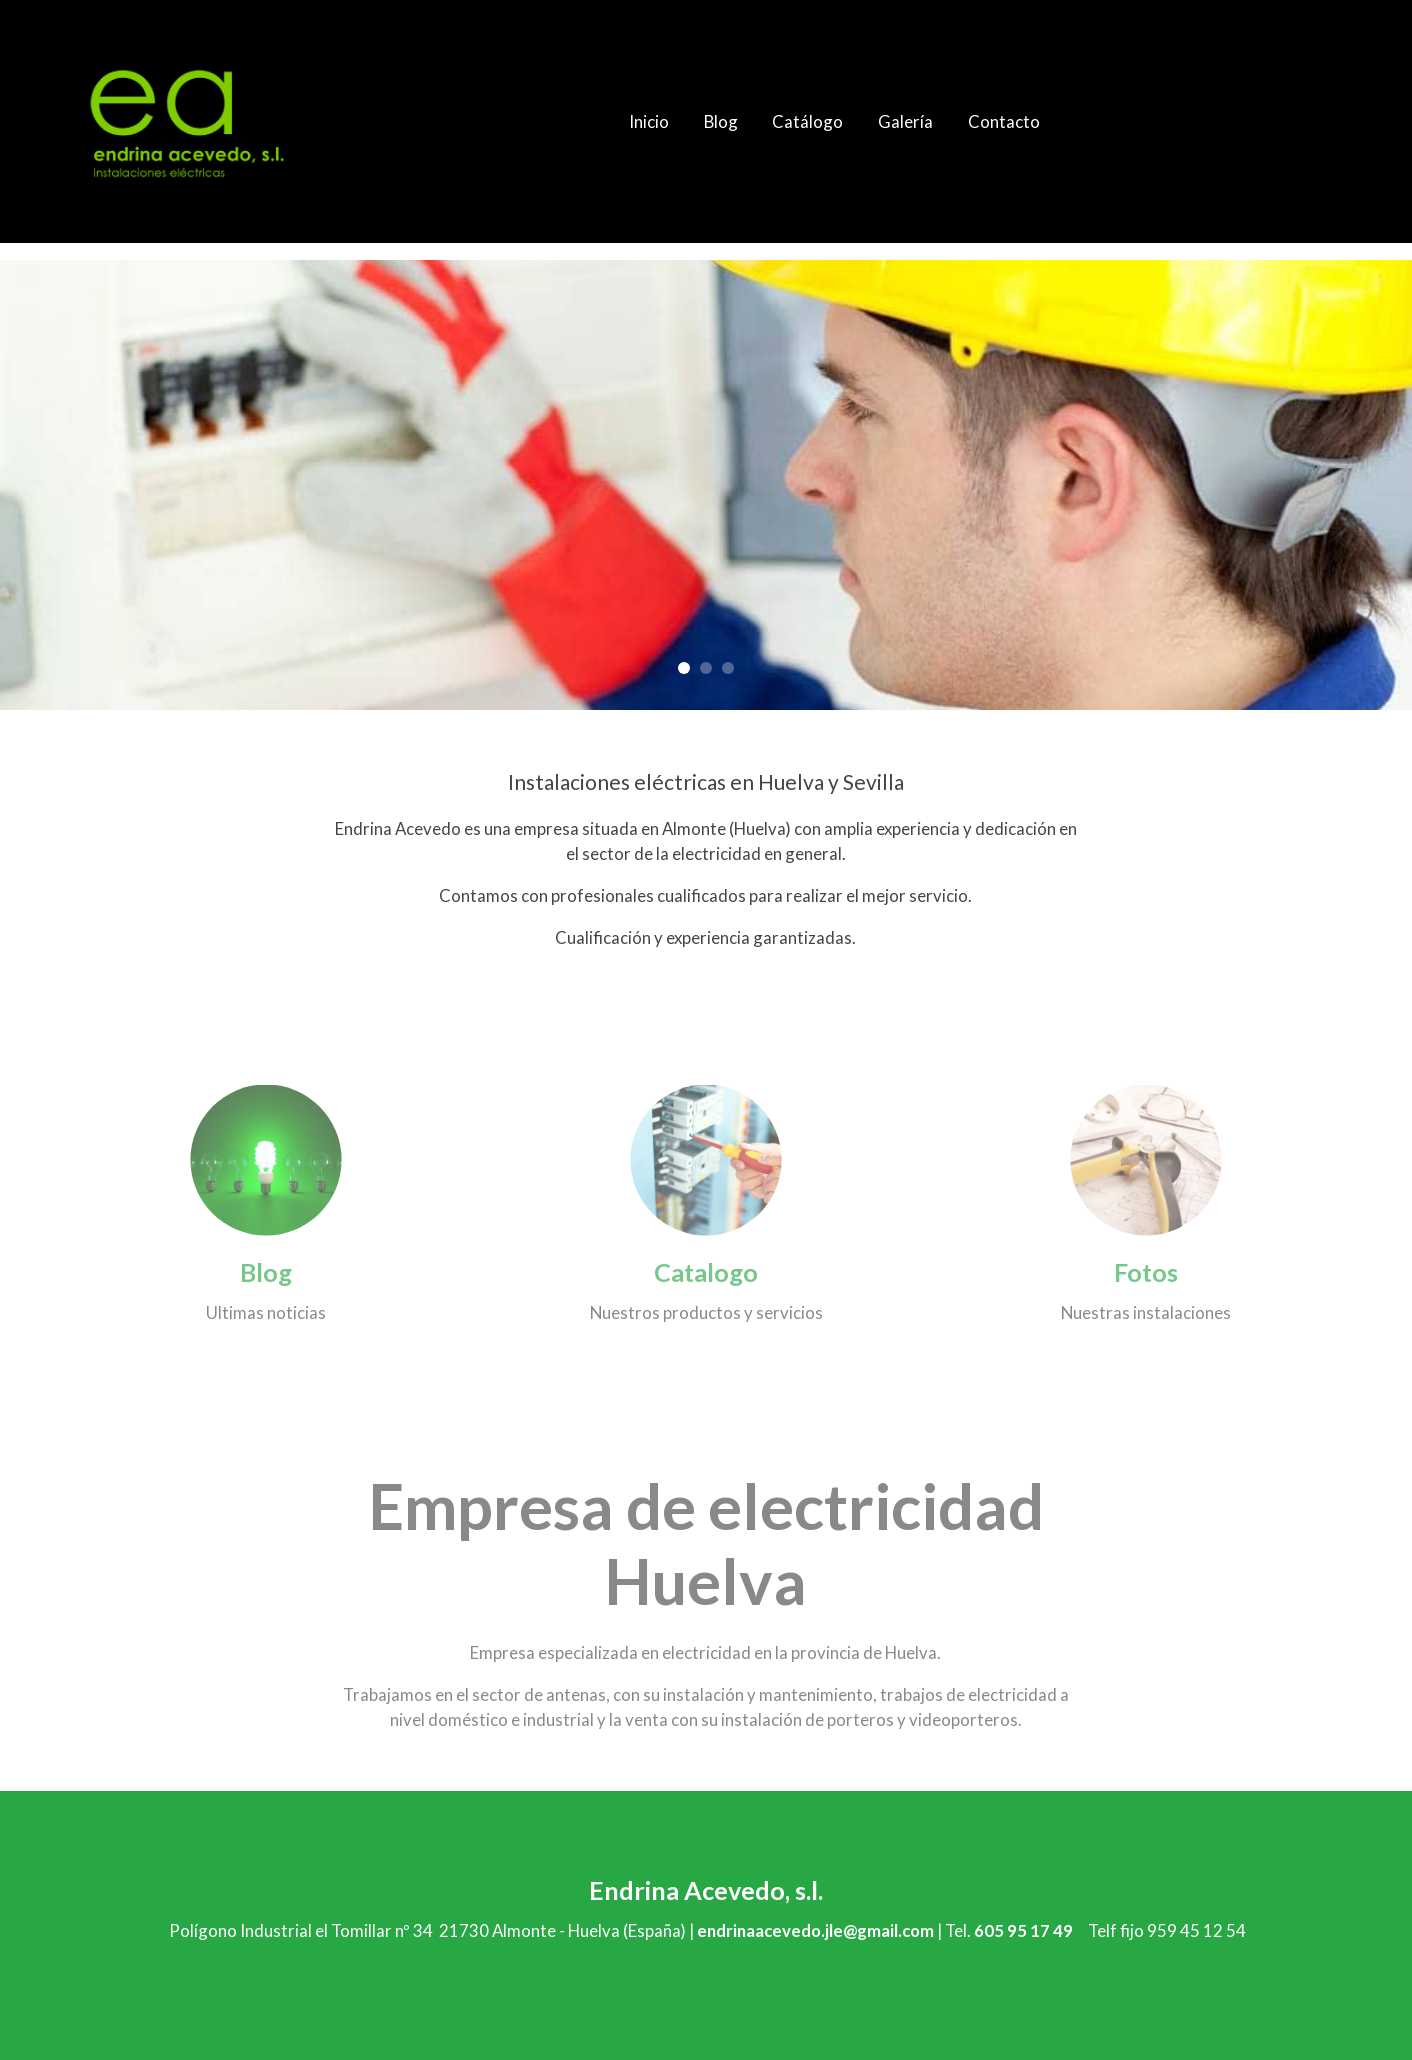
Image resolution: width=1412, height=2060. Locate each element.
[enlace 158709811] (266, 1157)
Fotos (1146, 1272)
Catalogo (706, 1272)
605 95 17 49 (1023, 1930)
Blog (266, 1272)
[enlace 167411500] (1146, 1157)
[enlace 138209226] (706, 1157)
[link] (187, 121)
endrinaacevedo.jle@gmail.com (815, 1930)
